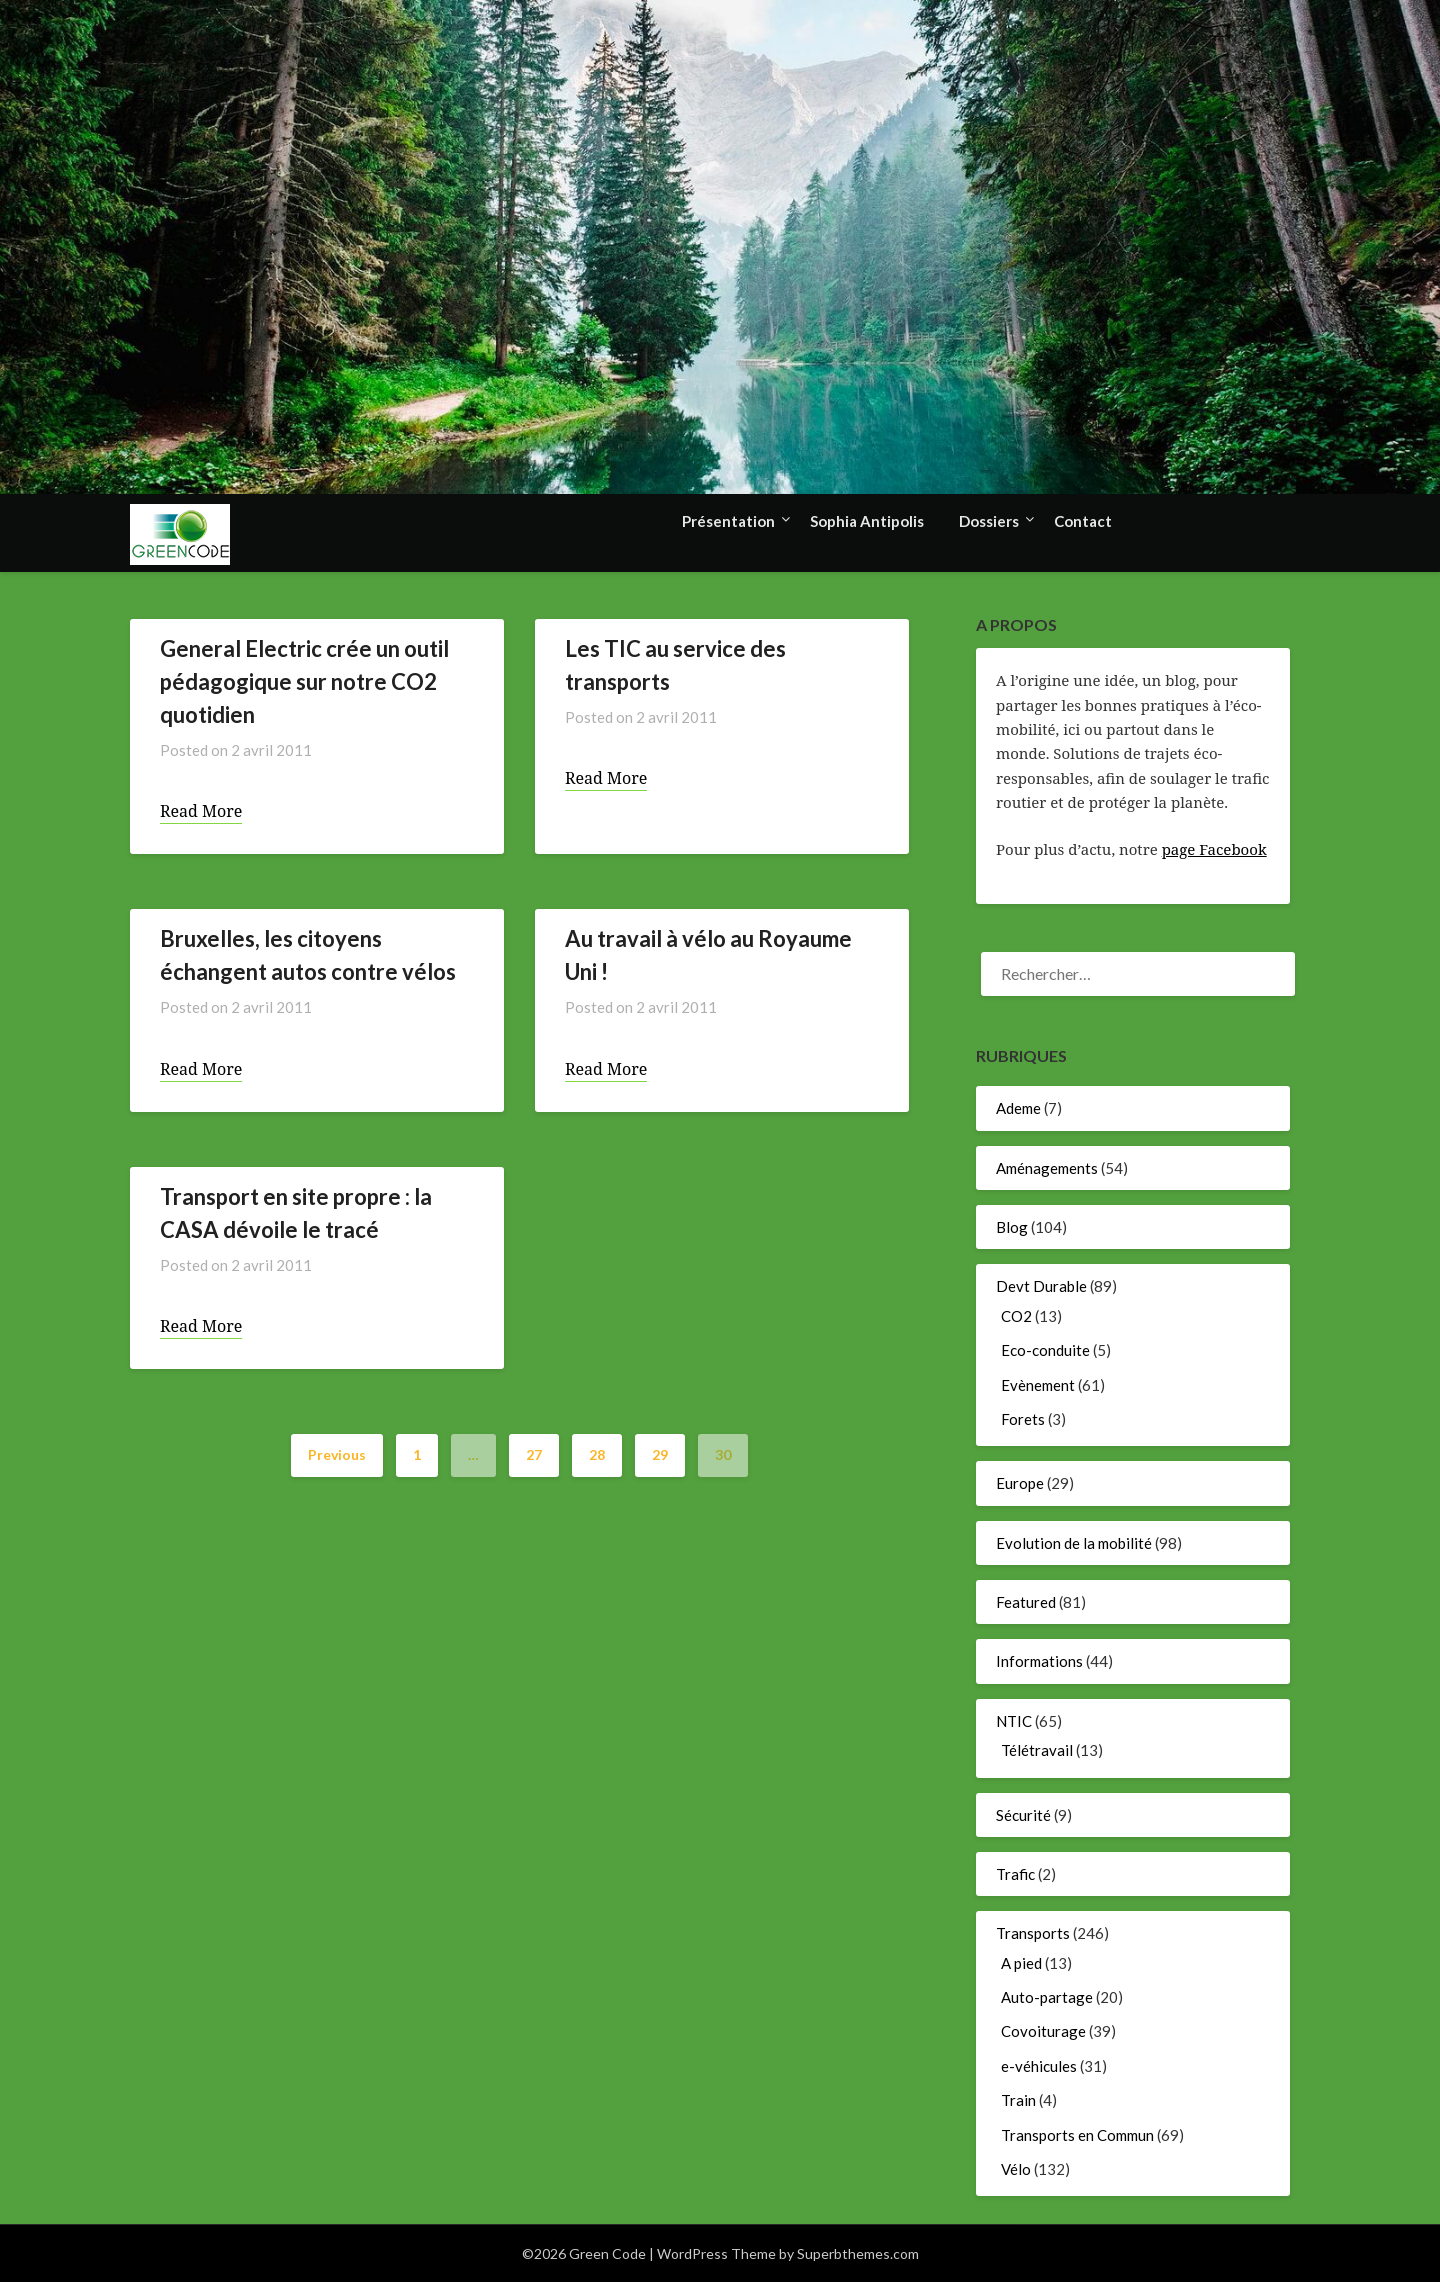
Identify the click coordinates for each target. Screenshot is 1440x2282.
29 (660, 1454)
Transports (1033, 1933)
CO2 (1016, 1316)
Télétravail (1037, 1750)
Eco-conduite (1045, 1350)
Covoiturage (1043, 2031)
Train (1018, 2100)
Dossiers (989, 521)
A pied (1021, 1963)
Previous (337, 1454)
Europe (1020, 1483)
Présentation (728, 521)
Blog (1012, 1227)
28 (597, 1454)
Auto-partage (1047, 1997)
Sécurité (1023, 1815)
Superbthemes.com (858, 2253)
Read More (201, 811)
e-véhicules (1039, 2066)
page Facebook (1214, 849)
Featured (1026, 1602)
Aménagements (1047, 1168)
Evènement (1038, 1385)
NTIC (1014, 1721)
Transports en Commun (1077, 2135)
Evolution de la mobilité (1074, 1543)
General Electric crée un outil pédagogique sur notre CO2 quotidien (304, 681)
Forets (1023, 1419)
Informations (1039, 1661)
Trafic (1015, 1874)
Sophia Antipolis (867, 521)
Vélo (1016, 2169)
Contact (1083, 521)
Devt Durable (1041, 1286)
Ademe (1018, 1108)
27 (534, 1454)
